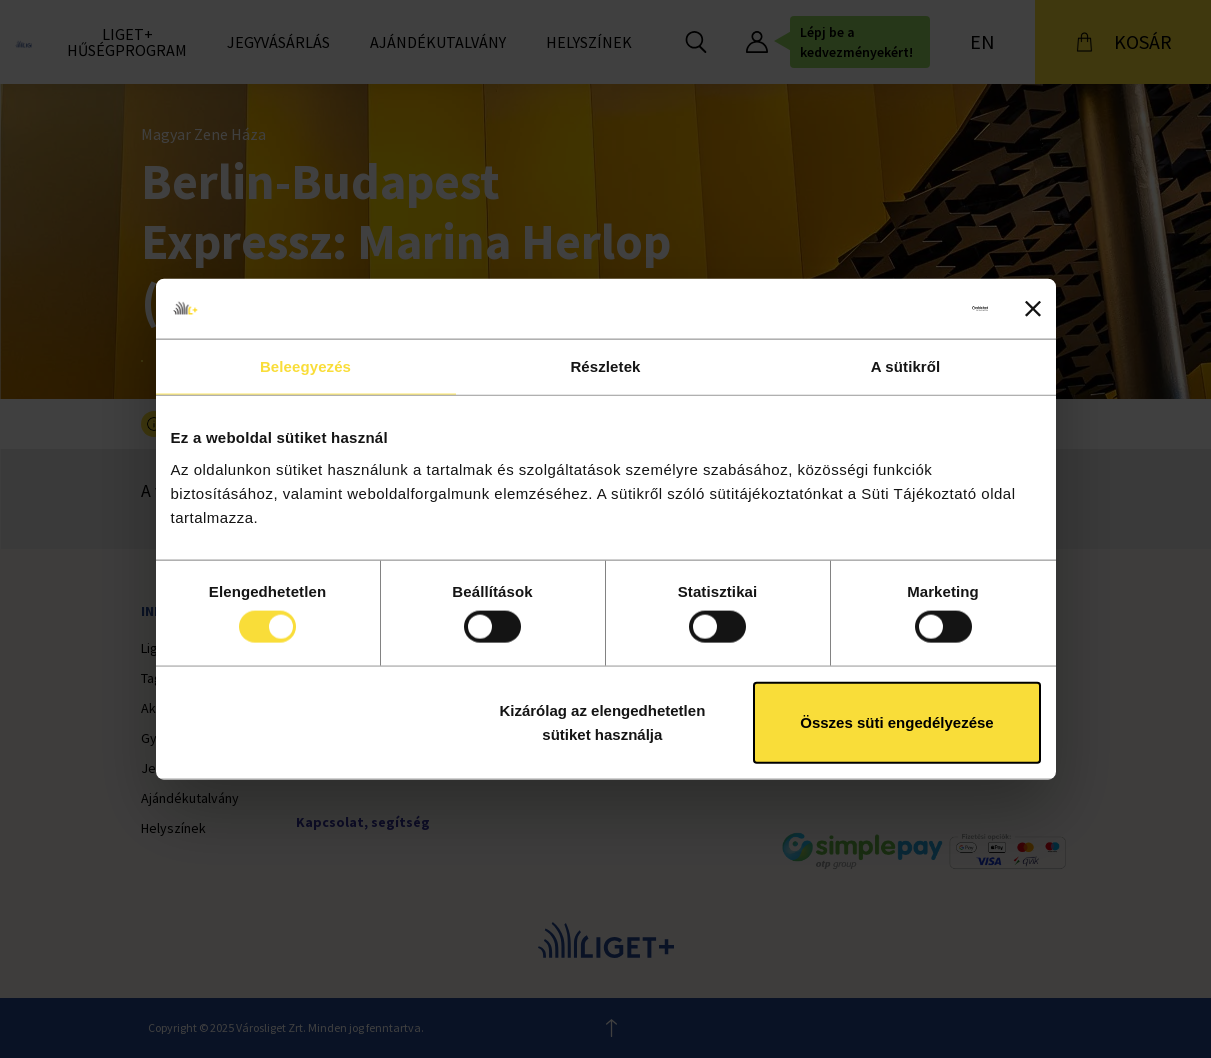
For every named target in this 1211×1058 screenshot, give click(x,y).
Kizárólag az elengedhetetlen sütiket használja (602, 721)
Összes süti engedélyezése (896, 721)
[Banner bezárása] (1033, 309)
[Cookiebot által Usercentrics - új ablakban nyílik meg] (900, 309)
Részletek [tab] (605, 366)
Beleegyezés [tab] (305, 366)
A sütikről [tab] (906, 366)
